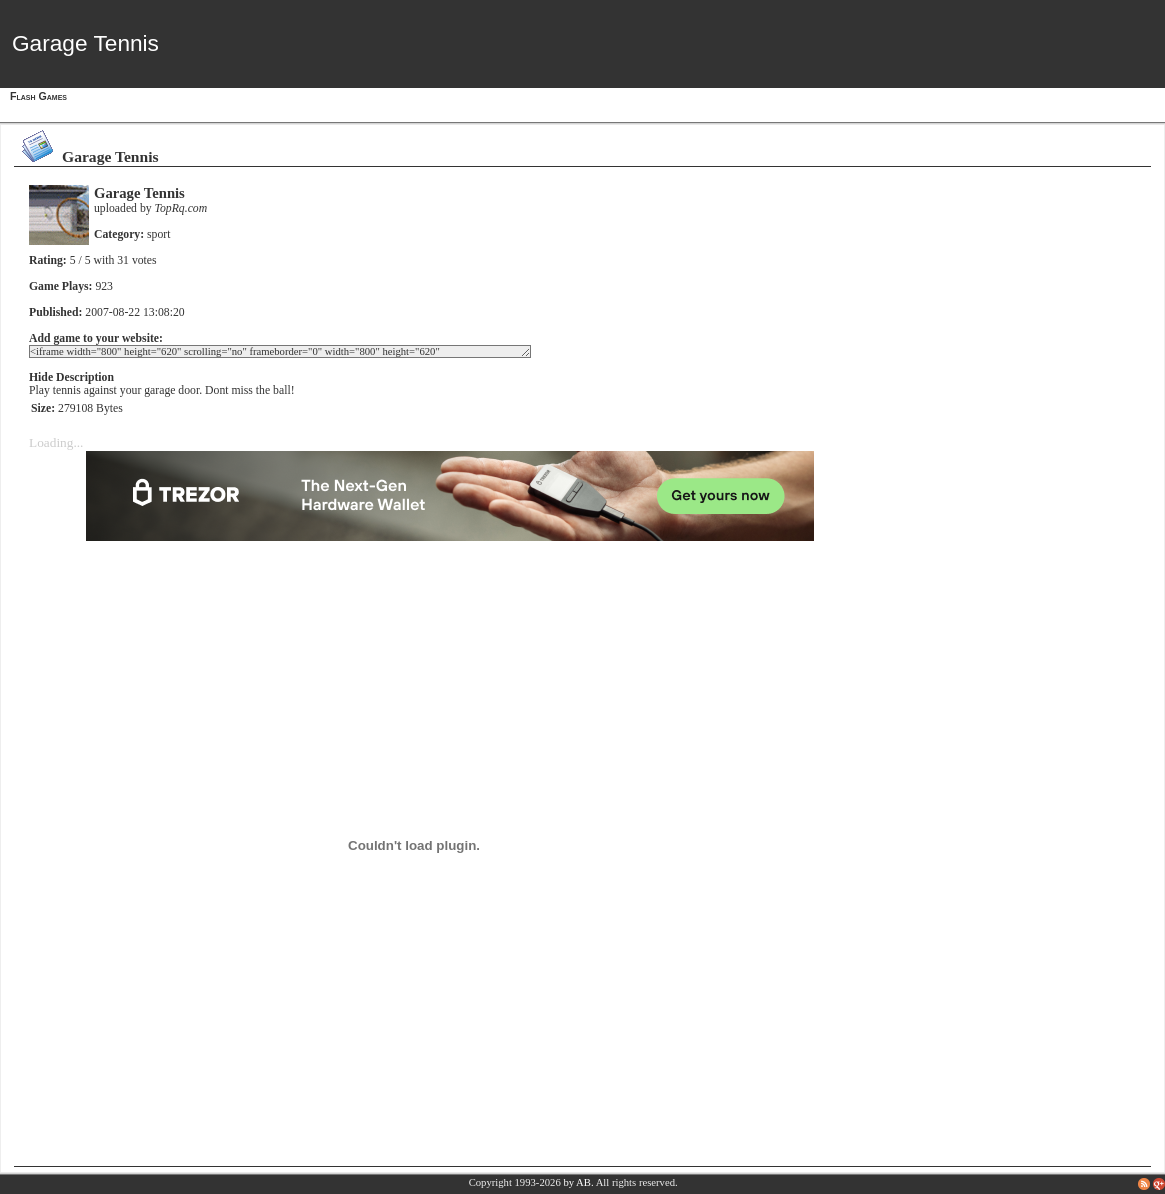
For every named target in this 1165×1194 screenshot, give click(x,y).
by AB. (578, 1182)
